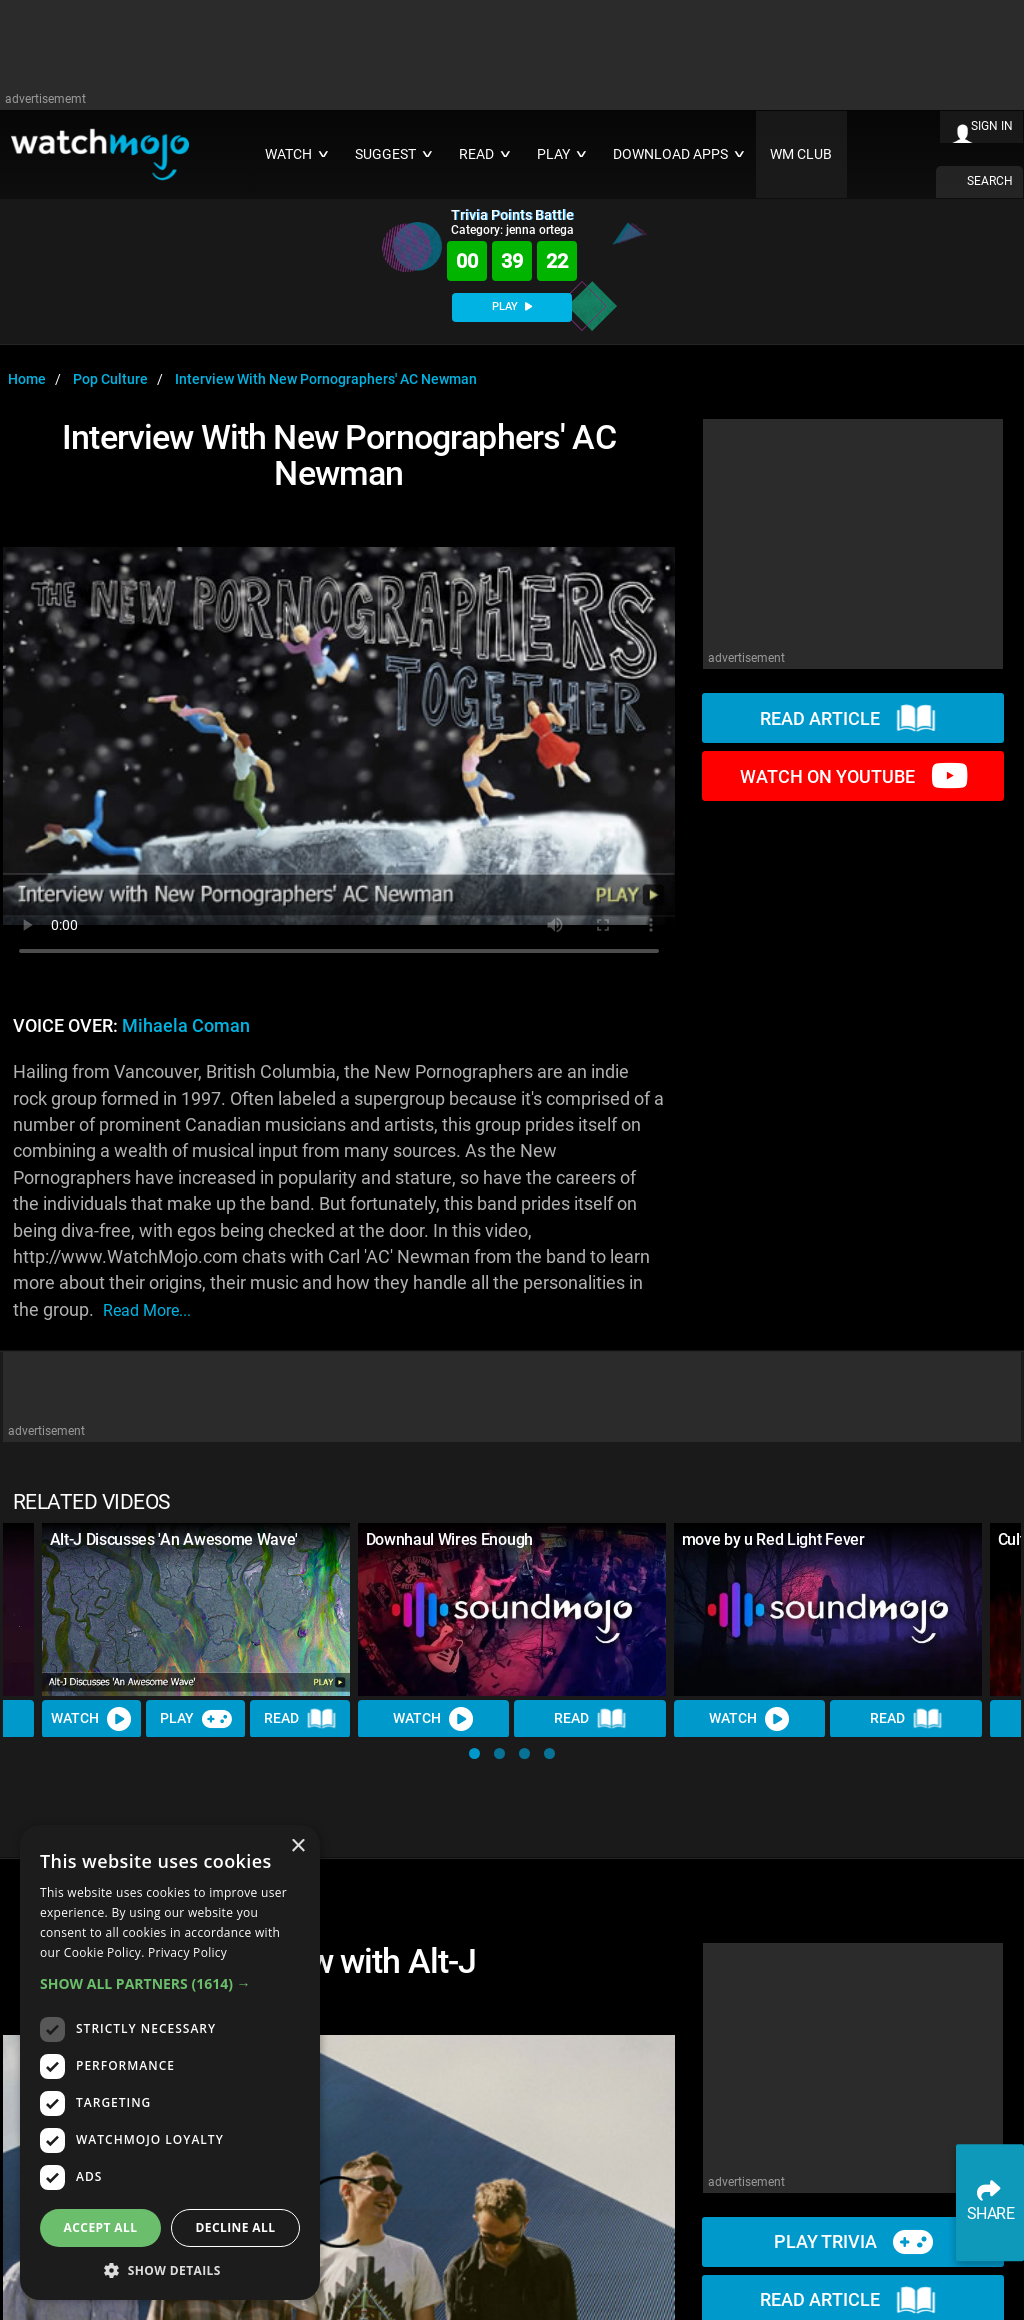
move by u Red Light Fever (773, 1539)
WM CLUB (801, 154)
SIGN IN (992, 126)
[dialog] (170, 2062)
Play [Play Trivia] (196, 1719)
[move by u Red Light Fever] (828, 1609)
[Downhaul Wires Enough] (512, 1609)
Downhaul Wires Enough (449, 1539)
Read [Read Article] (301, 1719)
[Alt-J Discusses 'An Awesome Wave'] (196, 1609)
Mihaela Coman (186, 1026)
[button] (474, 1753)
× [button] (297, 1846)
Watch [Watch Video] (92, 1719)
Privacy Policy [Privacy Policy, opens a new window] (187, 1952)
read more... (147, 1310)
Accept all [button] (101, 2227)
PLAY (512, 306)
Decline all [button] (236, 2227)
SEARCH (990, 181)
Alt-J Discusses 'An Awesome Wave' (174, 1539)
